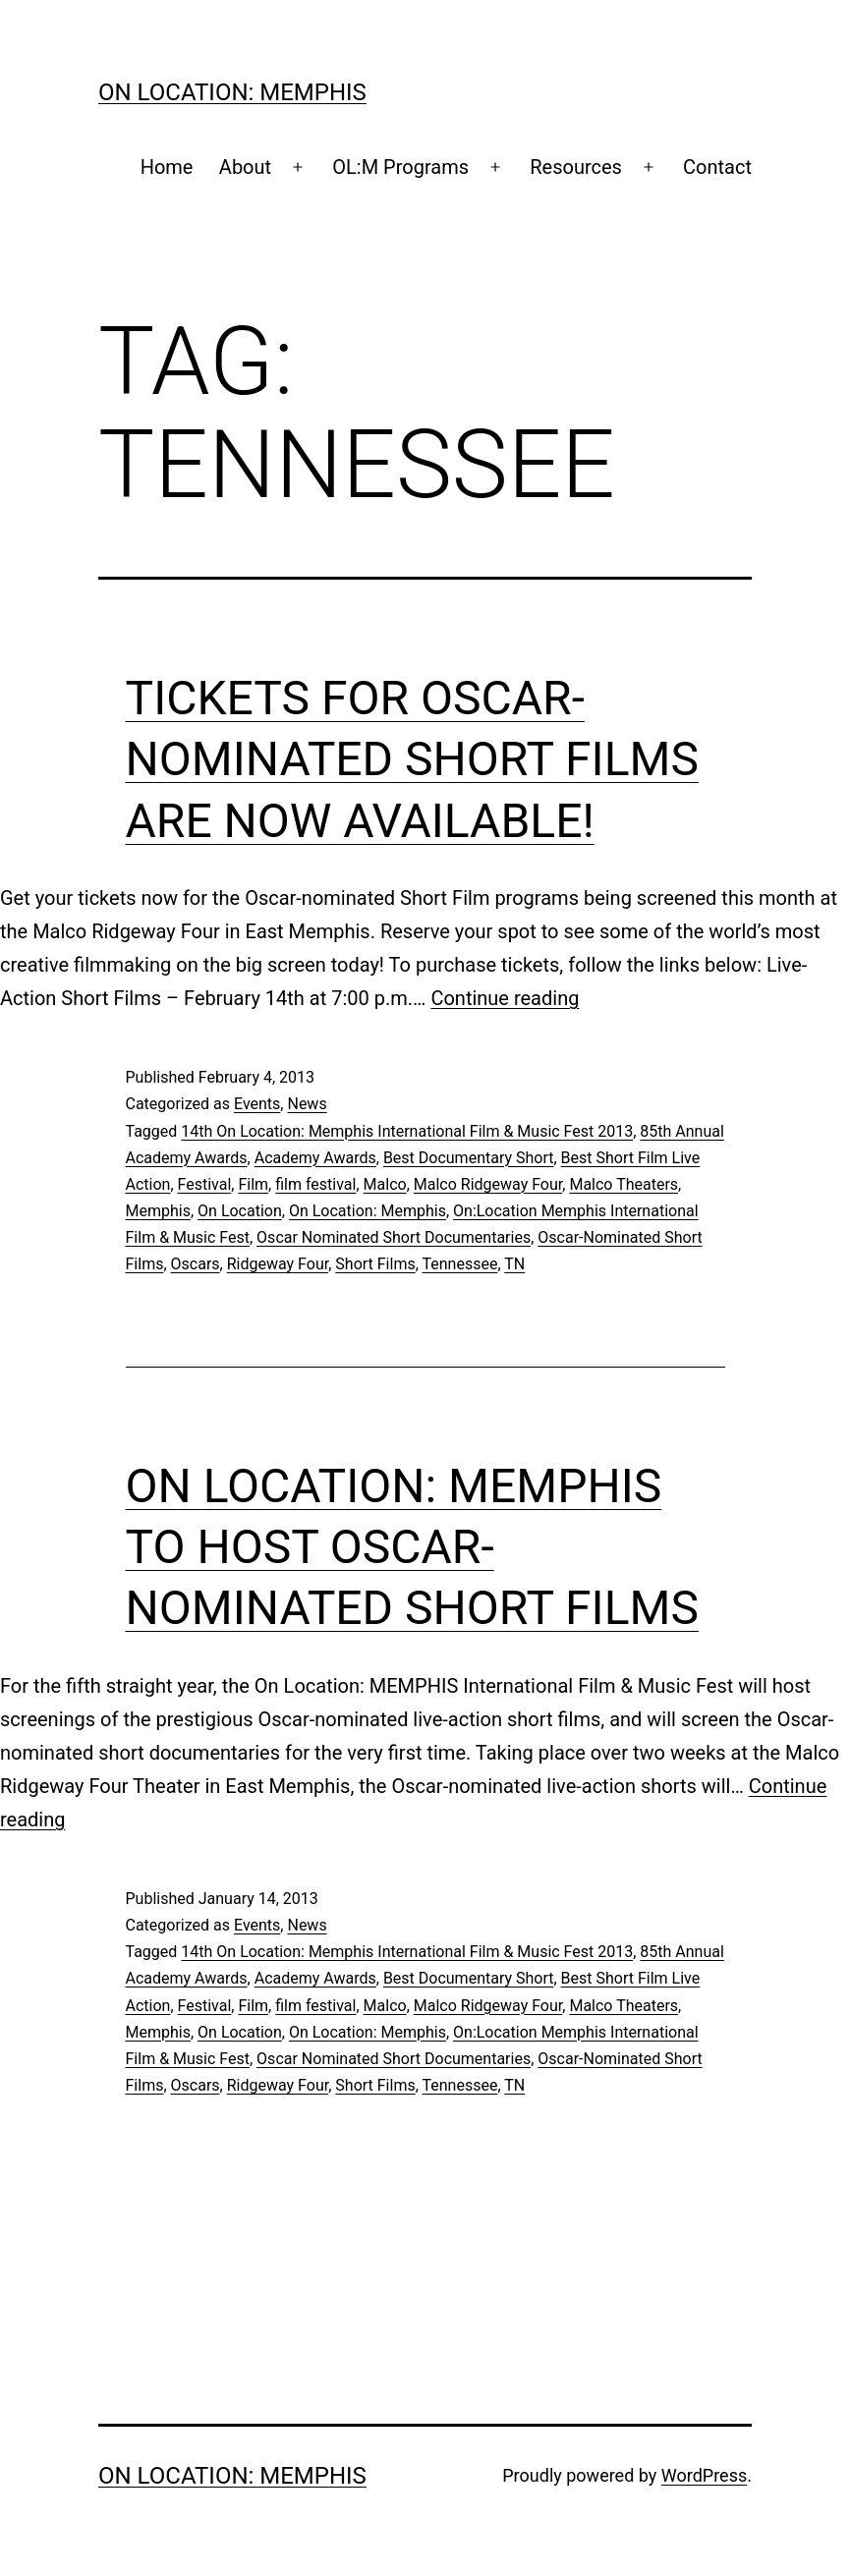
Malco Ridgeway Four (488, 1184)
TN (514, 1264)
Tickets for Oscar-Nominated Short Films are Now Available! (412, 759)
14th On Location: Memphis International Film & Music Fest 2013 (407, 1131)
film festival (315, 1184)
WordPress (704, 2475)
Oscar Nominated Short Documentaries (393, 1237)
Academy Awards (315, 1157)
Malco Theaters (623, 1184)
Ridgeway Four (277, 1264)
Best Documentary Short (468, 1157)
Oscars (195, 1264)
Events (257, 1103)
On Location (240, 1211)
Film (253, 1184)
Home (167, 167)
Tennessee (460, 1264)
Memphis (158, 1211)
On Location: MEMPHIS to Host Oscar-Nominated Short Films (412, 1547)
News (306, 1103)
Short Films (375, 1264)
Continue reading (504, 998)
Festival (205, 1184)
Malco (385, 1184)
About (245, 167)
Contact (717, 167)
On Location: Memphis (232, 92)
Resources (576, 167)
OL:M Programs (400, 167)
